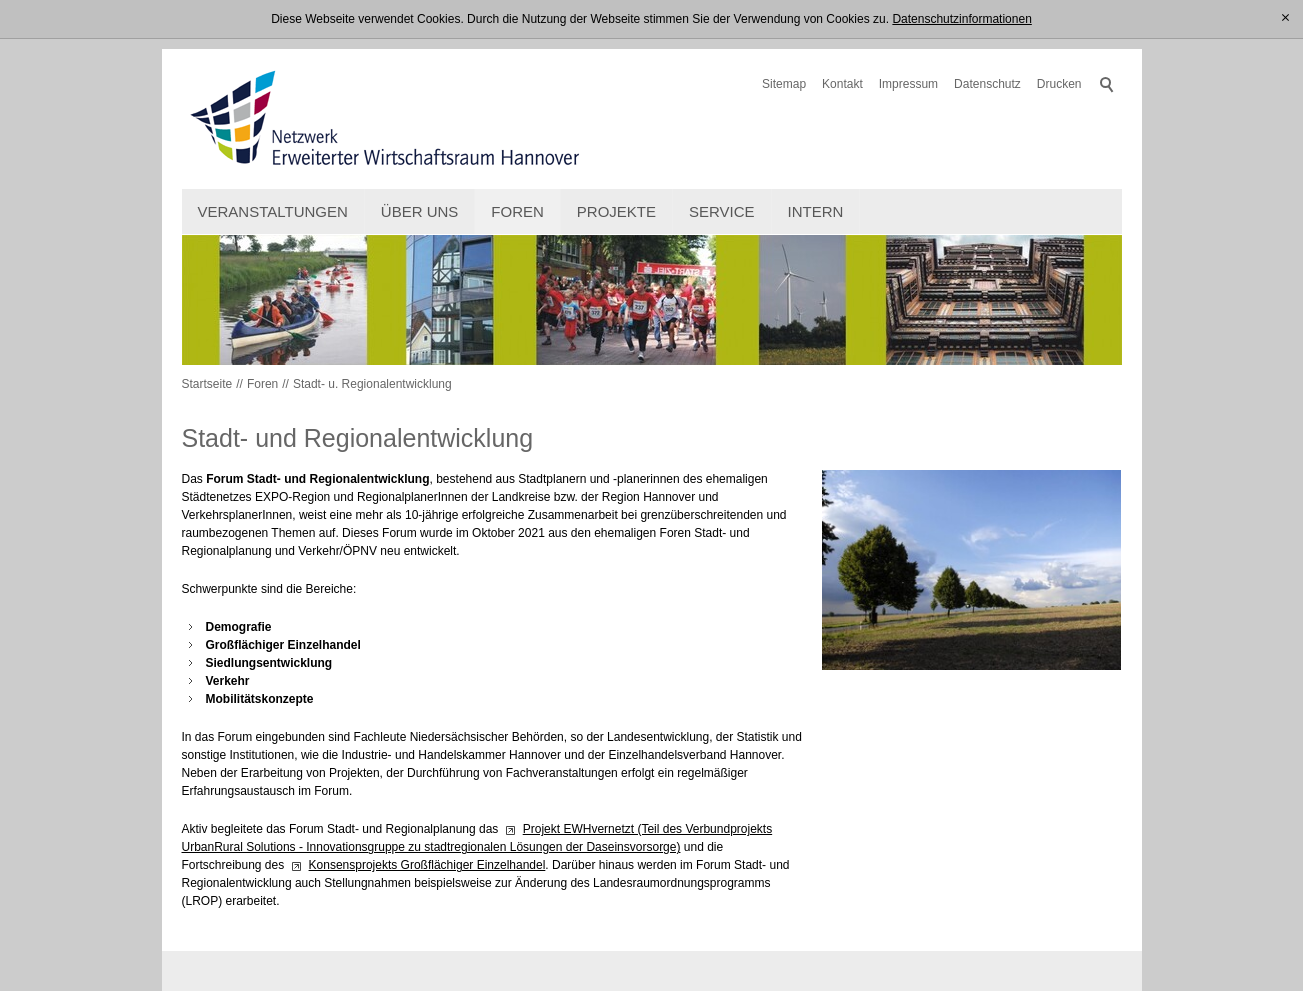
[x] (1285, 18)
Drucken (1059, 84)
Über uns (420, 211)
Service (722, 211)
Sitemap (784, 84)
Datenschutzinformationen (961, 19)
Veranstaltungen (273, 211)
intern (816, 211)
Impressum (908, 84)
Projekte (616, 211)
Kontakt (842, 84)
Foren (517, 211)
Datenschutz (987, 84)
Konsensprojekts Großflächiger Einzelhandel (427, 865)
